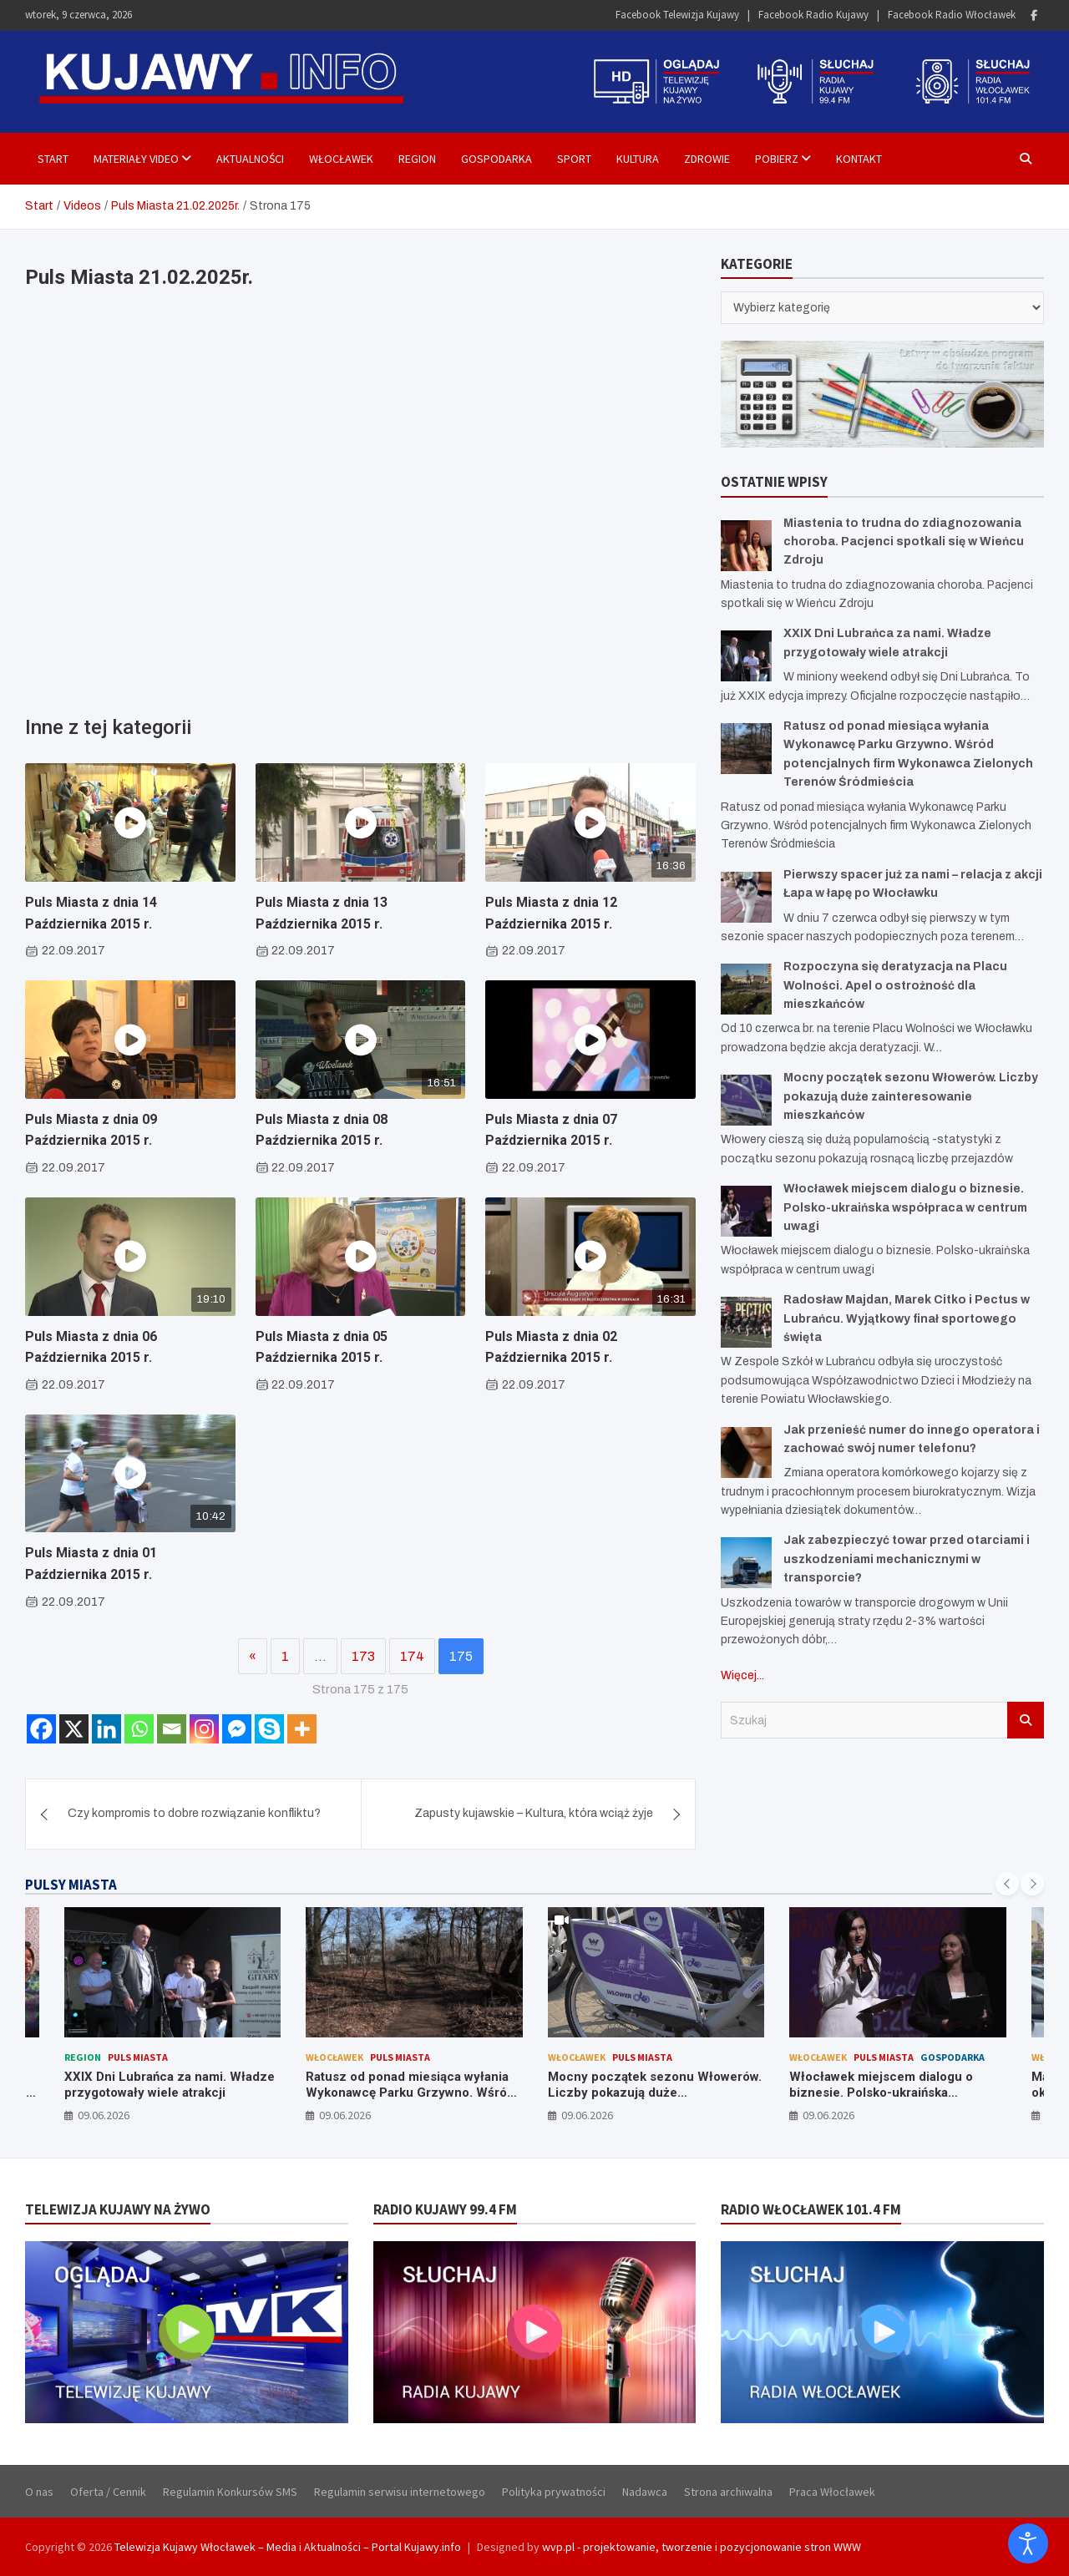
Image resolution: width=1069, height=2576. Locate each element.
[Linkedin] (106, 1728)
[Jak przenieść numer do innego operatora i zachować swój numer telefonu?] (746, 1452)
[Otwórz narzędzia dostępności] (1028, 2543)
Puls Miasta (138, 2057)
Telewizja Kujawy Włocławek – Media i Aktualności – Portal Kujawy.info (287, 2546)
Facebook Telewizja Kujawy (677, 15)
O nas (39, 2491)
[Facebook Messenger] (236, 1728)
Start (53, 158)
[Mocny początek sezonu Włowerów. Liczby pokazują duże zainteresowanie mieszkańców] (746, 1100)
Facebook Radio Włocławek (952, 15)
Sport (574, 158)
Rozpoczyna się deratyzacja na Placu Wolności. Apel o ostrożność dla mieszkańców (895, 985)
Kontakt (859, 158)
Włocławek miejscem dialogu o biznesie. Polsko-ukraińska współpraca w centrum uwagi (905, 1207)
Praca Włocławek (832, 2491)
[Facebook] (41, 1728)
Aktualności (250, 158)
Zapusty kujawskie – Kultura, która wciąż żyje (533, 1813)
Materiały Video (136, 158)
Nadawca (644, 2491)
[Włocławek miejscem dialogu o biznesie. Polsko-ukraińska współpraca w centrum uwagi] (746, 1211)
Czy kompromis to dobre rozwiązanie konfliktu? (194, 1813)
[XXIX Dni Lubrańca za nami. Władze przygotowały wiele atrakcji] (746, 655)
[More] (302, 1728)
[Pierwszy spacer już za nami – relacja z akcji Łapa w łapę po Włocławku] (746, 897)
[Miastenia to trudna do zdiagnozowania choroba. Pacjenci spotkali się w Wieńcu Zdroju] (746, 545)
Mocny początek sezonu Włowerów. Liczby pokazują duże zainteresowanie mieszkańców (910, 1096)
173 (363, 1656)
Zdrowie (707, 158)
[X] (74, 1728)
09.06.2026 (103, 2115)
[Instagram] (204, 1728)
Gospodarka (496, 158)
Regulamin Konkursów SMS (230, 2491)
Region (417, 158)
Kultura (637, 158)
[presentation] (1007, 1883)
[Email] (171, 1728)
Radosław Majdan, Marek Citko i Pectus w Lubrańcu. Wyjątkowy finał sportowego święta (906, 1318)
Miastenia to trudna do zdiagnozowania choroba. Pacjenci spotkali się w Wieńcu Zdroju (903, 542)
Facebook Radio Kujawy (813, 15)
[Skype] (269, 1728)
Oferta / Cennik (108, 2491)
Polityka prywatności (553, 2491)
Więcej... (742, 1675)
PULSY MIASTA (71, 1884)
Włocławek (341, 158)
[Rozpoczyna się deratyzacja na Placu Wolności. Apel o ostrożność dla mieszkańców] (746, 989)
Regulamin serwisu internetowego (399, 2491)
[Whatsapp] (139, 1728)
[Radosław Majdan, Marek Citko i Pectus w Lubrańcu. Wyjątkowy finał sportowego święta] (746, 1322)
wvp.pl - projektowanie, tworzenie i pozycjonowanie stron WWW (701, 2546)
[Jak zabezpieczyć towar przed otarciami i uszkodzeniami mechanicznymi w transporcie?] (746, 1562)
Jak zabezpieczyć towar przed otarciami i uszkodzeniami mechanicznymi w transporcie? (906, 1559)
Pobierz (776, 158)
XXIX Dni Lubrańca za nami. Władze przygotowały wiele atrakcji (169, 2085)
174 (412, 1656)
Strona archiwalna (728, 2491)
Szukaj (1025, 1720)
